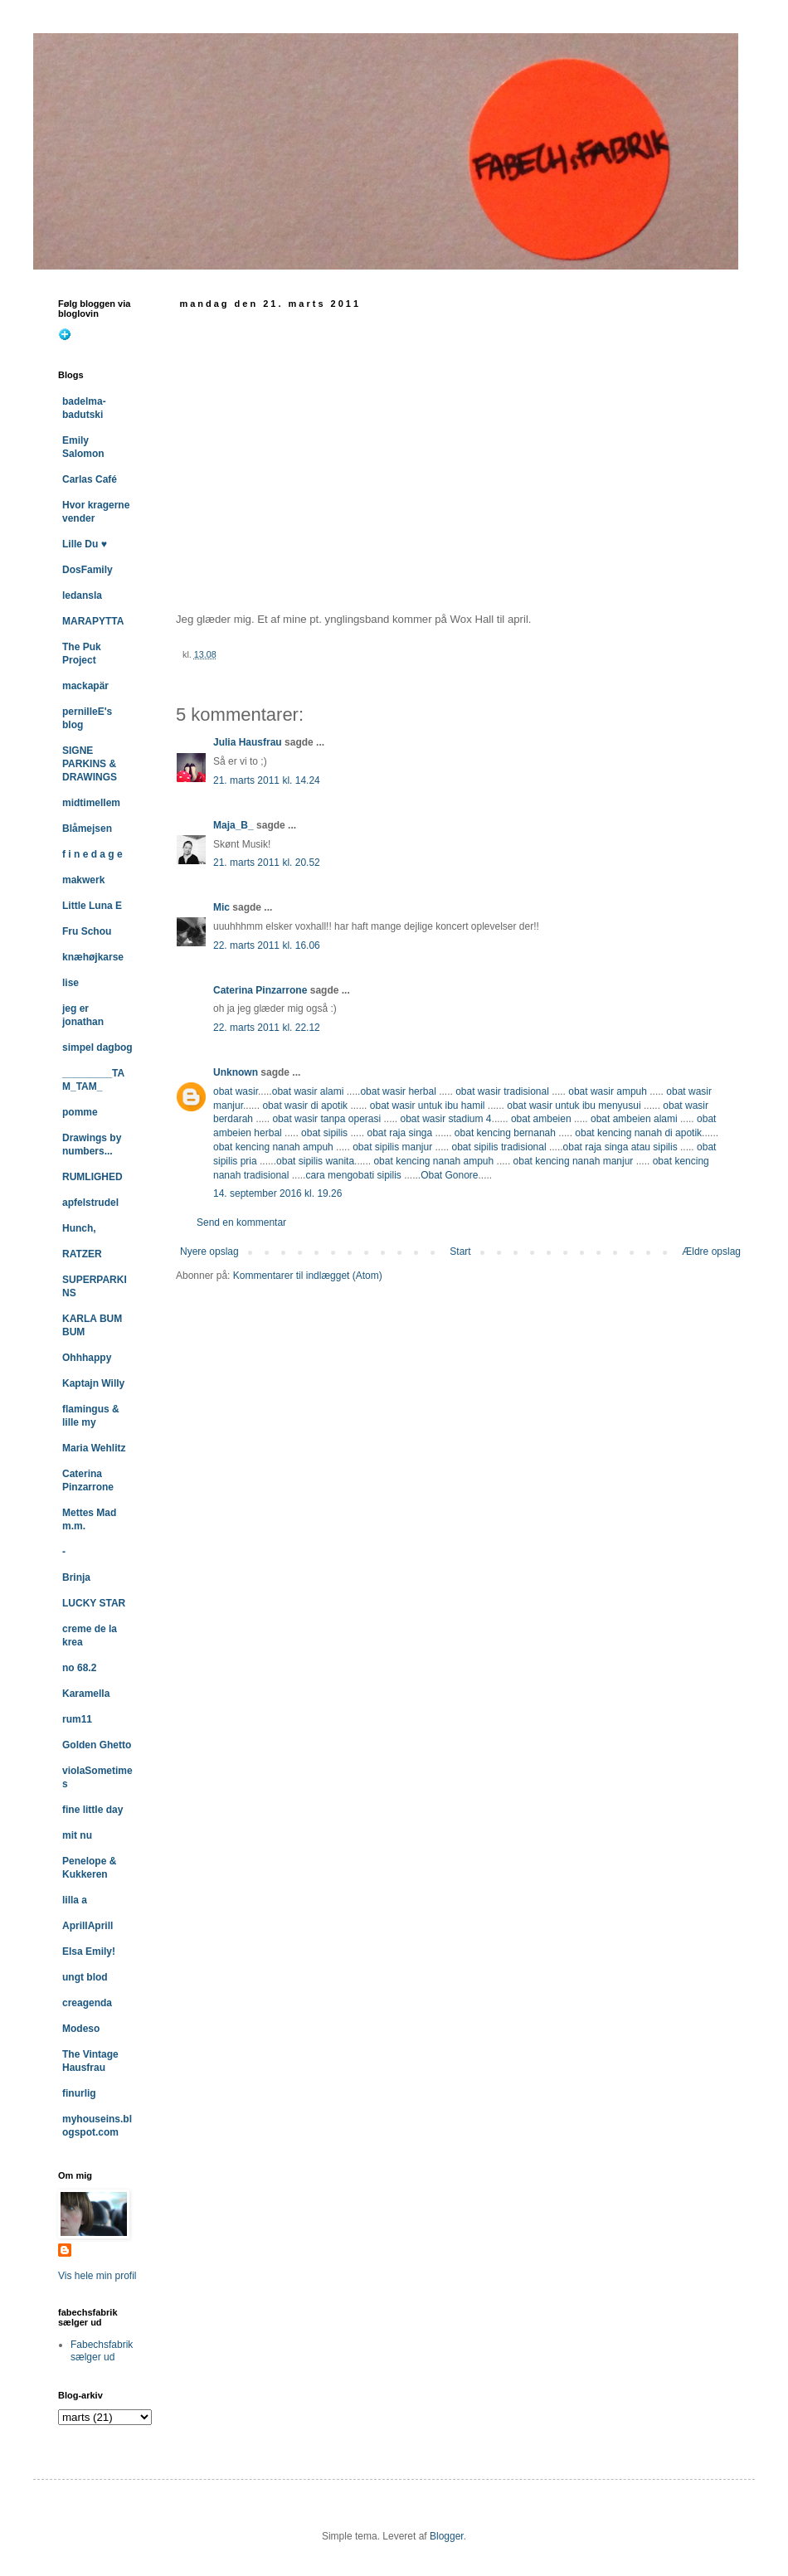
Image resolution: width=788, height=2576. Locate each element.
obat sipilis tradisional (499, 1147)
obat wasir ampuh (607, 1091)
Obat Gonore (449, 1175)
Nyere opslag (209, 1251)
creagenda (87, 2003)
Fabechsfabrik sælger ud (102, 2350)
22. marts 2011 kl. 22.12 (266, 1027)
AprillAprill (87, 1926)
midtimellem (91, 803)
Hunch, (79, 1228)
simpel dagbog (97, 1047)
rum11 (77, 1719)
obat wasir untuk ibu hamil (427, 1105)
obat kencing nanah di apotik (638, 1133)
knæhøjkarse (93, 957)
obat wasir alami (308, 1091)
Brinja (76, 1577)
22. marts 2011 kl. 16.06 (266, 945)
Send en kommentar (241, 1222)
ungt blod (85, 1977)
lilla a (74, 1900)
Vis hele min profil (97, 2276)
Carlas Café (89, 479)
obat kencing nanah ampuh (273, 1147)
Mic (221, 907)
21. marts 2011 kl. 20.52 (266, 862)
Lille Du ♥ (84, 544)
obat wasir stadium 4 (445, 1119)
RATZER (82, 1254)
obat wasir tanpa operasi (326, 1119)
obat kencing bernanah (505, 1133)
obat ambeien (541, 1119)
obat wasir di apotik (304, 1105)
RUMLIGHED (92, 1177)
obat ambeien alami (634, 1119)
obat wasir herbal (397, 1091)
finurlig (79, 2093)
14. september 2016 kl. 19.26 (277, 1193)
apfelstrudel (90, 1202)
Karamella (85, 1693)
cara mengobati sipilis (353, 1175)
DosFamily (87, 570)
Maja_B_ (233, 825)
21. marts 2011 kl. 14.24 (266, 780)
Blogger (447, 2536)
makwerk (83, 880)
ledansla (82, 595)
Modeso (81, 2028)
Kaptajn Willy (93, 1383)
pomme (80, 1112)
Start (460, 1251)
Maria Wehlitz (93, 1448)
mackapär (85, 686)
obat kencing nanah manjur (573, 1161)
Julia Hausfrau (247, 742)
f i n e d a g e (92, 854)
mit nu (77, 1835)
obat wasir (235, 1091)
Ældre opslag (711, 1251)
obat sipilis (324, 1133)
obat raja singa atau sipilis (620, 1147)
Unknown (235, 1072)
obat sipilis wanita (315, 1161)
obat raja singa (399, 1133)
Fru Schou (86, 931)
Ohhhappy (86, 1357)
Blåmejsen (87, 828)
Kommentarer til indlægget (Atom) (307, 1275)
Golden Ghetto (96, 1745)
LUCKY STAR (93, 1603)
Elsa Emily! (88, 1951)
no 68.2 (79, 1668)
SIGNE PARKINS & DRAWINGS (89, 764)
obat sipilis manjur (392, 1147)
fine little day (92, 1809)
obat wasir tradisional (502, 1091)
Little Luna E (92, 905)
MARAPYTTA (93, 621)
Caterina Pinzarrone (260, 990)
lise (70, 983)
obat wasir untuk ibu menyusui (573, 1105)
